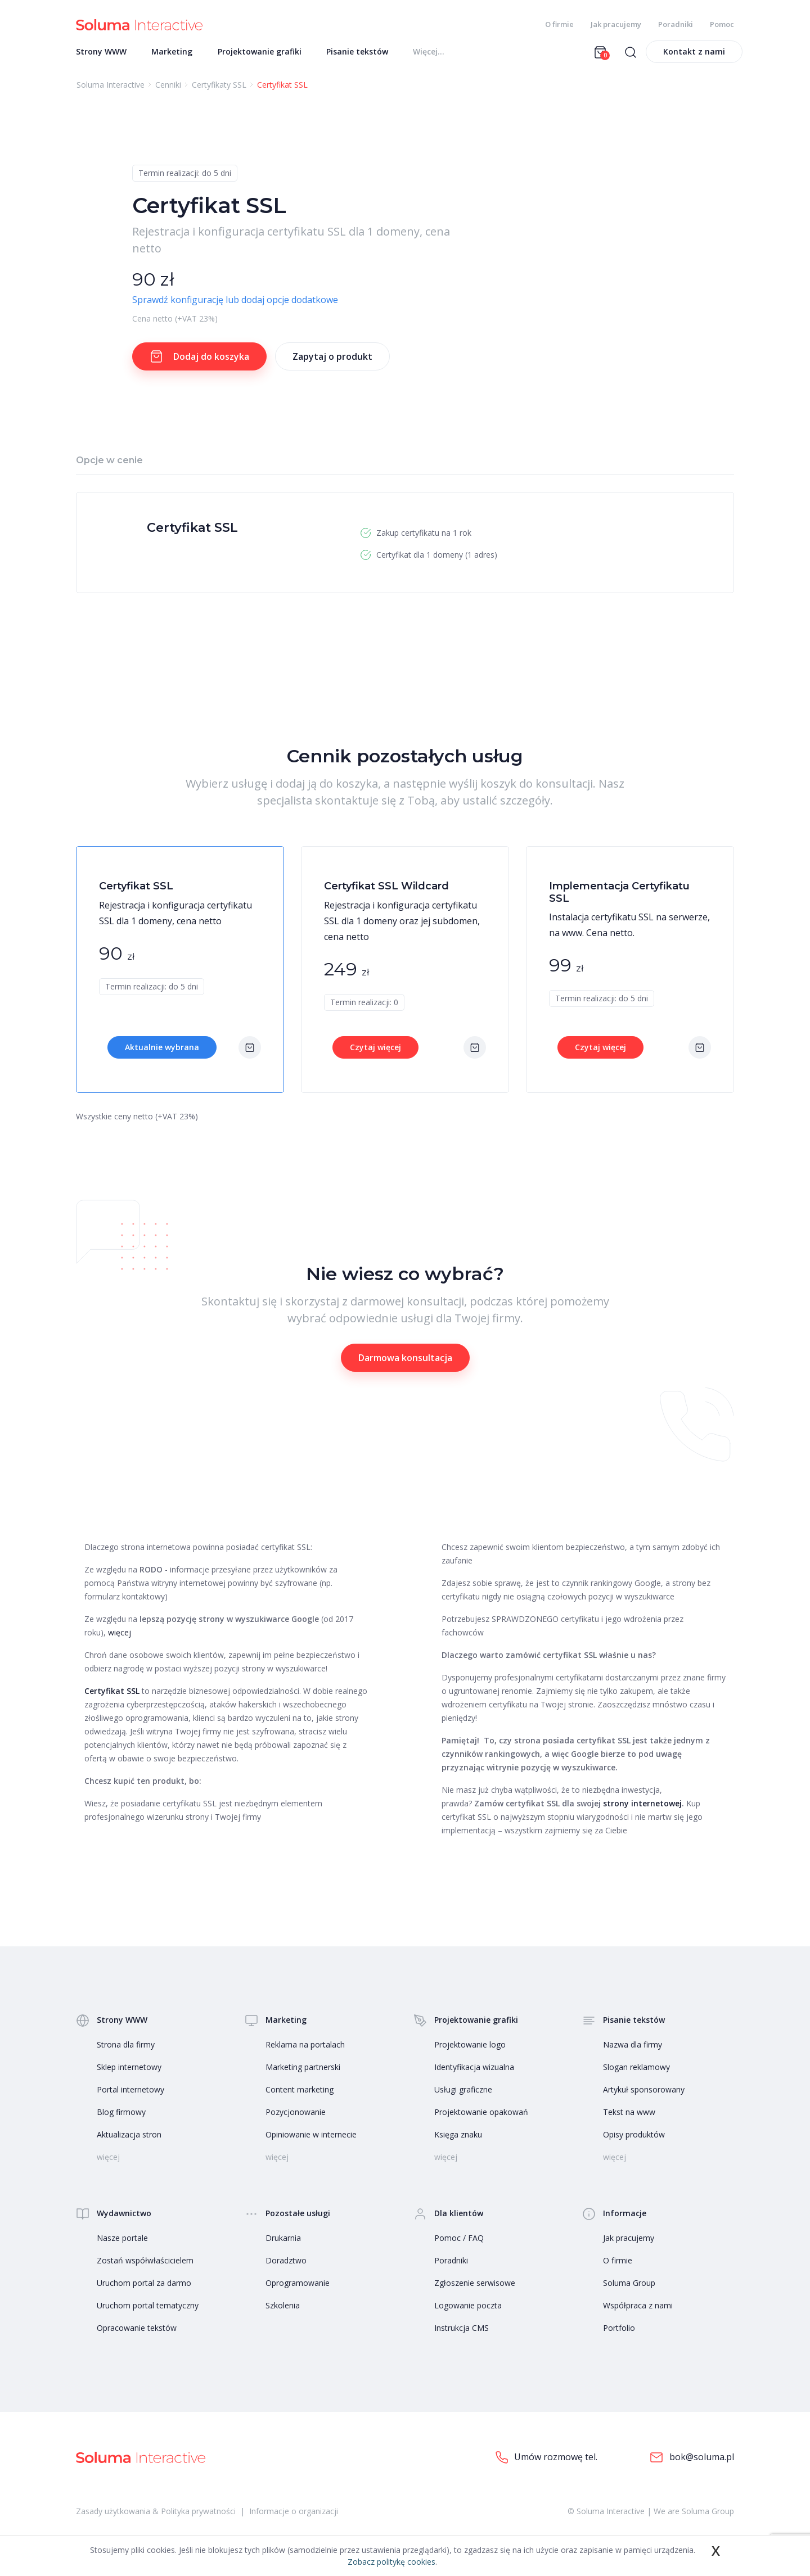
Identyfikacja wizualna (474, 2072)
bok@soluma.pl (692, 2463)
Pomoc (722, 24)
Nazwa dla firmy (632, 2050)
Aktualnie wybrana (162, 1052)
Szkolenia (283, 2311)
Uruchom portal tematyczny (148, 2311)
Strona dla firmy (126, 2050)
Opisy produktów (634, 2140)
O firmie (559, 24)
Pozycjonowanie (296, 2117)
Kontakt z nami (694, 57)
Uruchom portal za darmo (144, 2288)
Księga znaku (458, 2140)
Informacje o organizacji (293, 2517)
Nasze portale (122, 2243)
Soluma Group (629, 2288)
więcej (119, 1638)
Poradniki (675, 24)
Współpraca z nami (638, 2311)
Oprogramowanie (298, 2288)
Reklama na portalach (305, 2050)
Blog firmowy (121, 2117)
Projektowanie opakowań (481, 2117)
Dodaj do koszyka (199, 362)
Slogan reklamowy (636, 2072)
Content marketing (300, 2095)
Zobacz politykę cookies (391, 2561)
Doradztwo (286, 2266)
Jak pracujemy (616, 24)
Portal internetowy (130, 2095)
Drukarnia (283, 2243)
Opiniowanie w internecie (311, 2140)
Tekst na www (629, 2117)
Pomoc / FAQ (459, 2243)
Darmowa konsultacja (405, 1363)
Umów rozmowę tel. (546, 2463)
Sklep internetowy (129, 2072)
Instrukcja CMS (461, 2333)
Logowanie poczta (468, 2311)
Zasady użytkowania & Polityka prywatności (156, 2517)
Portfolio (619, 2333)
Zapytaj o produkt (332, 362)
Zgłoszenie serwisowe (474, 2288)
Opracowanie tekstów (137, 2333)
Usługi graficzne (463, 2095)
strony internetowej (642, 1809)
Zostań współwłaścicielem (145, 2266)
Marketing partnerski (303, 2072)
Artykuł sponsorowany (644, 2095)
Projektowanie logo (470, 2050)
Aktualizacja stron (129, 2140)
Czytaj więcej (375, 1052)
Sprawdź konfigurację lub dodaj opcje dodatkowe (235, 305)
